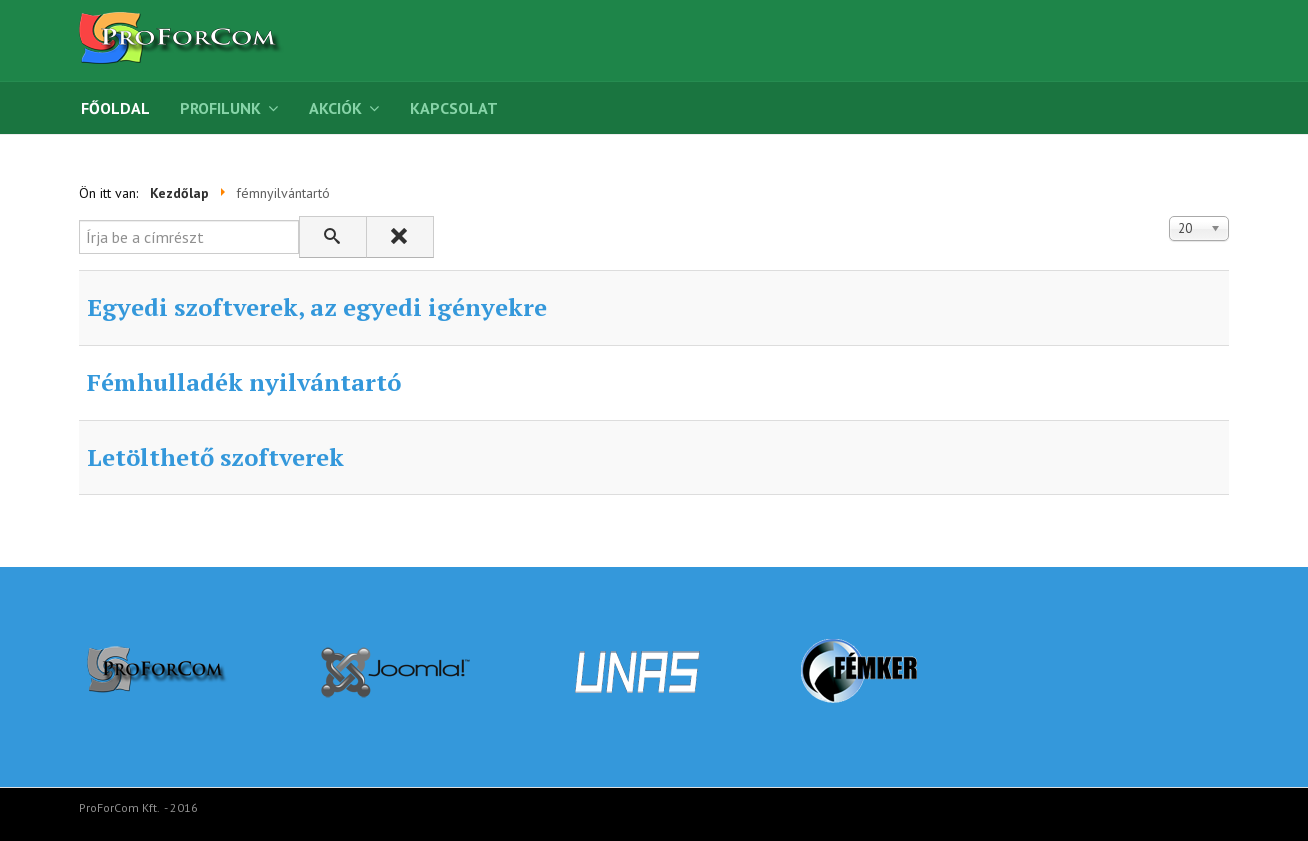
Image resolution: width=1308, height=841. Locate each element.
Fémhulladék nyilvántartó (244, 382)
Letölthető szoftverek (215, 457)
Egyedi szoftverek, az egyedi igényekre (317, 307)
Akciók (335, 108)
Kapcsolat (454, 108)
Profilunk (220, 108)
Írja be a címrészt (79, 216)
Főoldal (115, 108)
